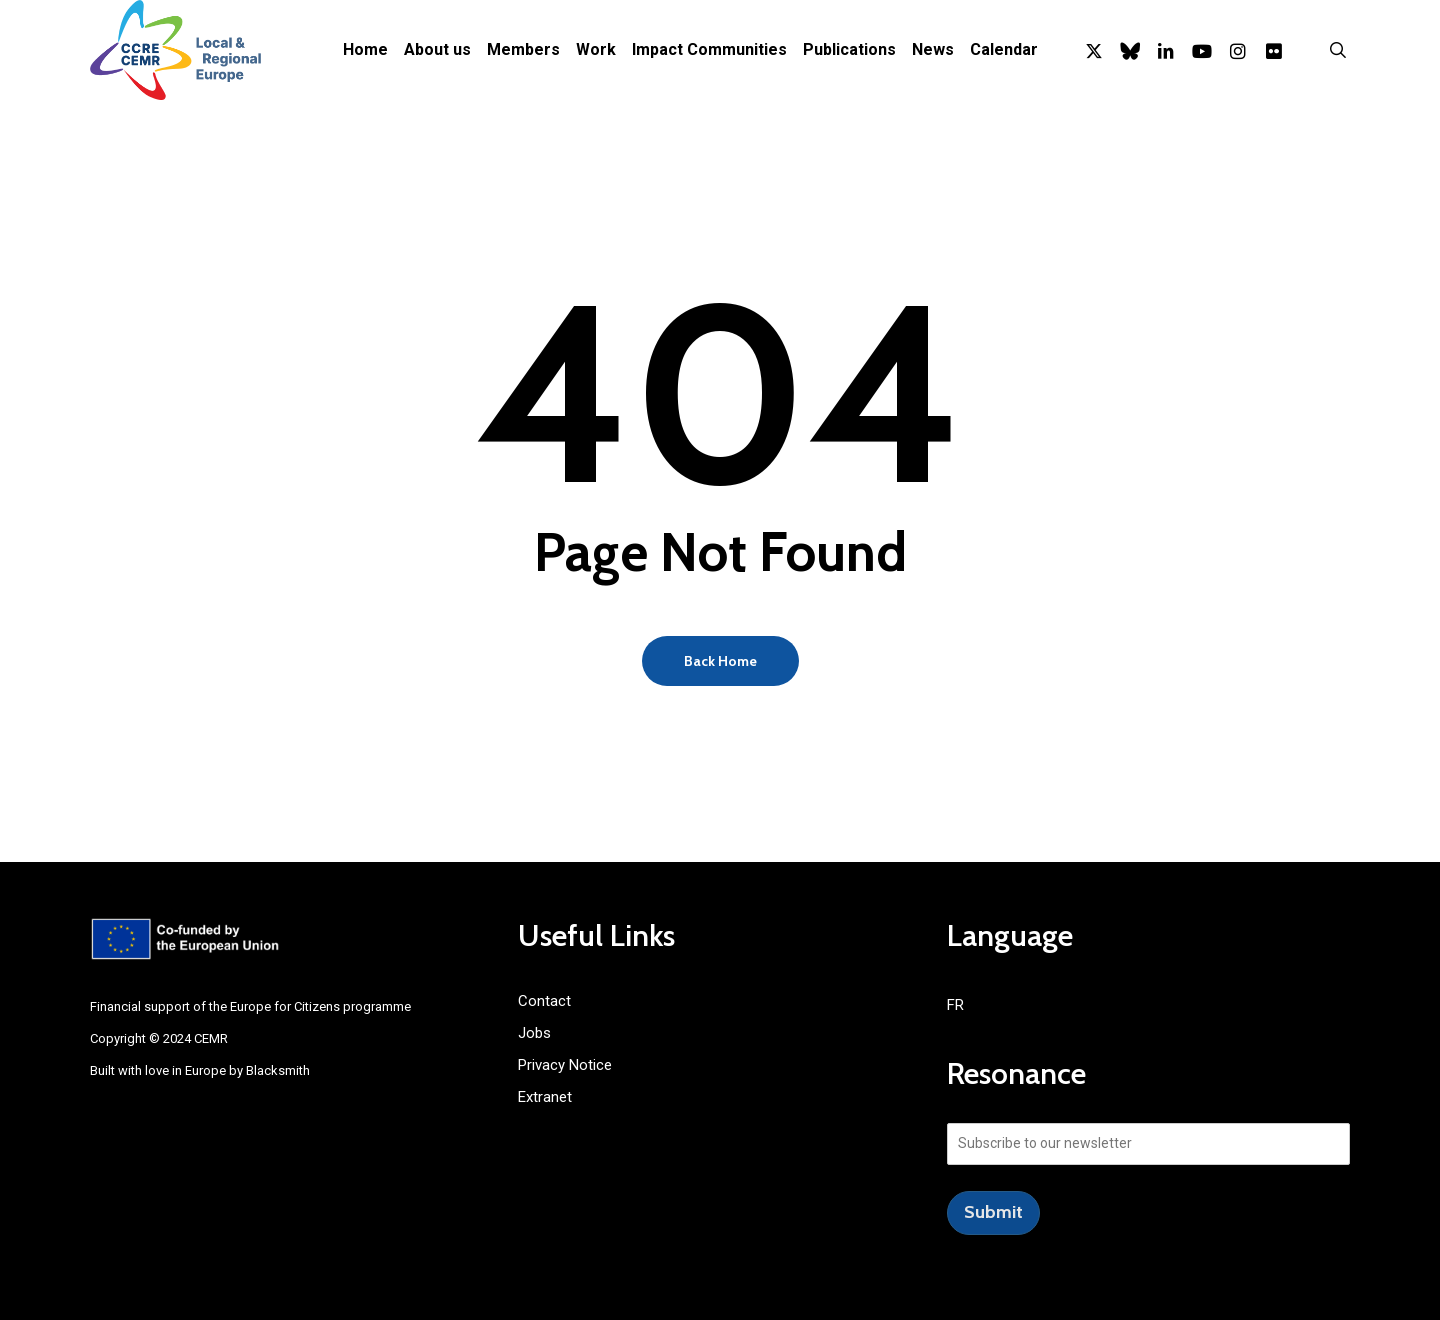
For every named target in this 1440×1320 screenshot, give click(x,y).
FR (955, 1005)
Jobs (534, 1033)
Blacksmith (278, 1070)
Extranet (545, 1097)
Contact (544, 1001)
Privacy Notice (565, 1065)
